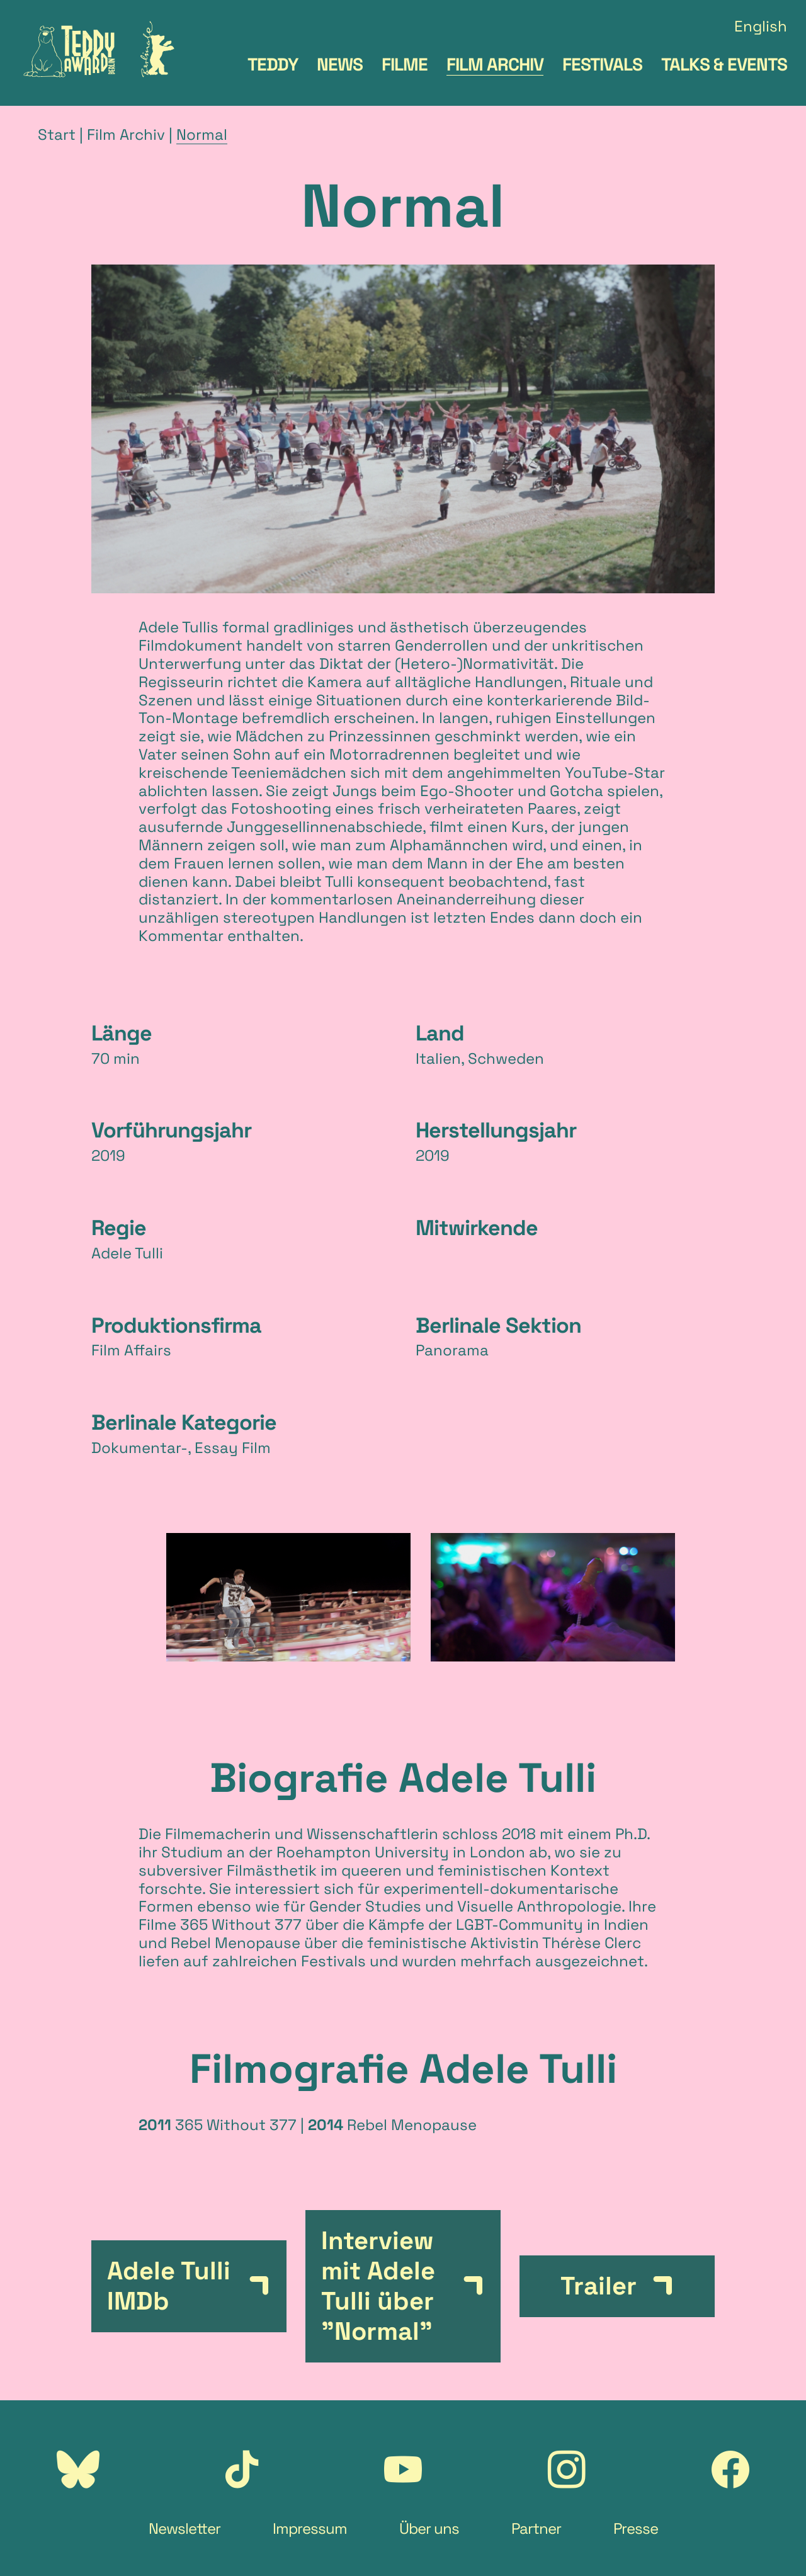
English (760, 27)
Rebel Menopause (235, 1942)
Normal (201, 134)
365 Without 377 (241, 1924)
